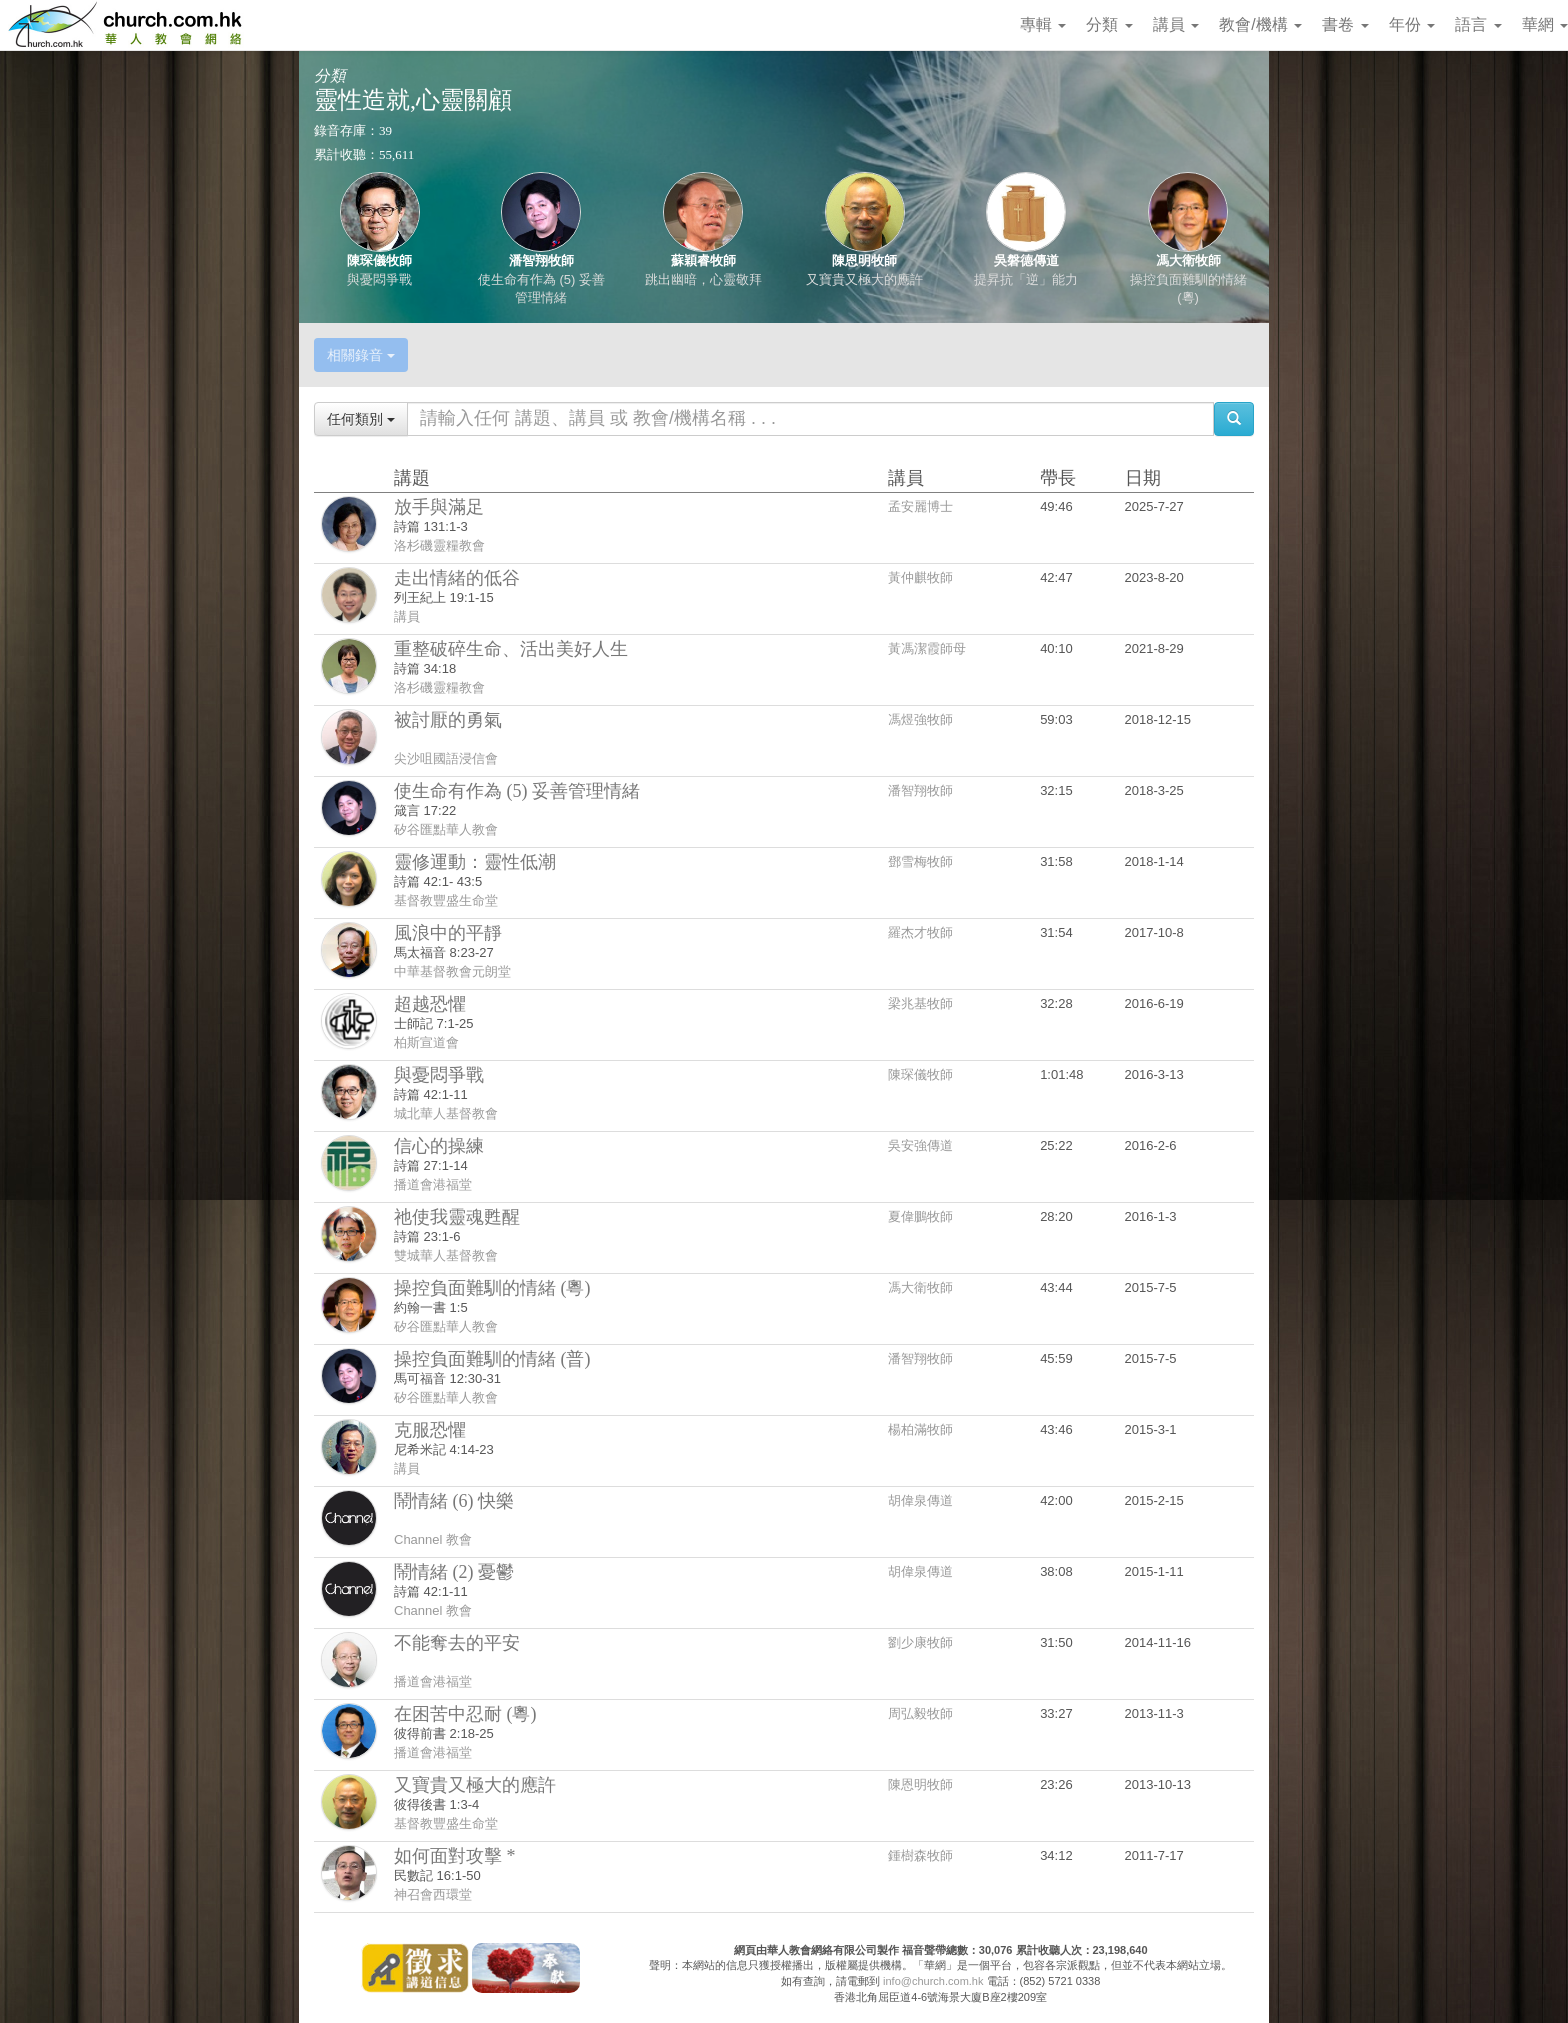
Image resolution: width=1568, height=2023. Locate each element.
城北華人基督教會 (446, 1113)
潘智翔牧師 (541, 260)
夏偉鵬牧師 (920, 1216)
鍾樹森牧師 (920, 1855)
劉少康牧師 (920, 1642)
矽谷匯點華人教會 (446, 829)
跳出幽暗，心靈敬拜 (703, 279)
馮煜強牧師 (920, 719)
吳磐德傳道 (1026, 260)
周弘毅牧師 (920, 1713)
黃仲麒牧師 (920, 577)
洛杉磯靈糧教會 (439, 545)
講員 (1176, 24)
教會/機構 (1260, 24)
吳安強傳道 (920, 1145)
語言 (1478, 24)
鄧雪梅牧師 (920, 861)
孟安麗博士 (920, 506)
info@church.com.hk (933, 1981)
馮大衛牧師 (1188, 260)
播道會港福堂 (433, 1184)
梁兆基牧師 (920, 1003)
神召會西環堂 (433, 1894)
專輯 (1043, 24)
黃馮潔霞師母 (927, 648)
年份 (1412, 24)
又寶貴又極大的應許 (864, 279)
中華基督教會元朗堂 (452, 971)
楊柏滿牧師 (920, 1429)
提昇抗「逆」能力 (1026, 279)
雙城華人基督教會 (446, 1255)
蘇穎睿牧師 (703, 260)
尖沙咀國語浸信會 (446, 758)
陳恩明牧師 (864, 260)
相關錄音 (361, 355)
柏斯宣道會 (426, 1042)
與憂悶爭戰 (379, 279)
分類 (1109, 24)
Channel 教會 (433, 1539)
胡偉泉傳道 (920, 1500)
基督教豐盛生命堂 (446, 900)
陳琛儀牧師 (379, 260)
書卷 (1345, 24)
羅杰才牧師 (920, 932)
